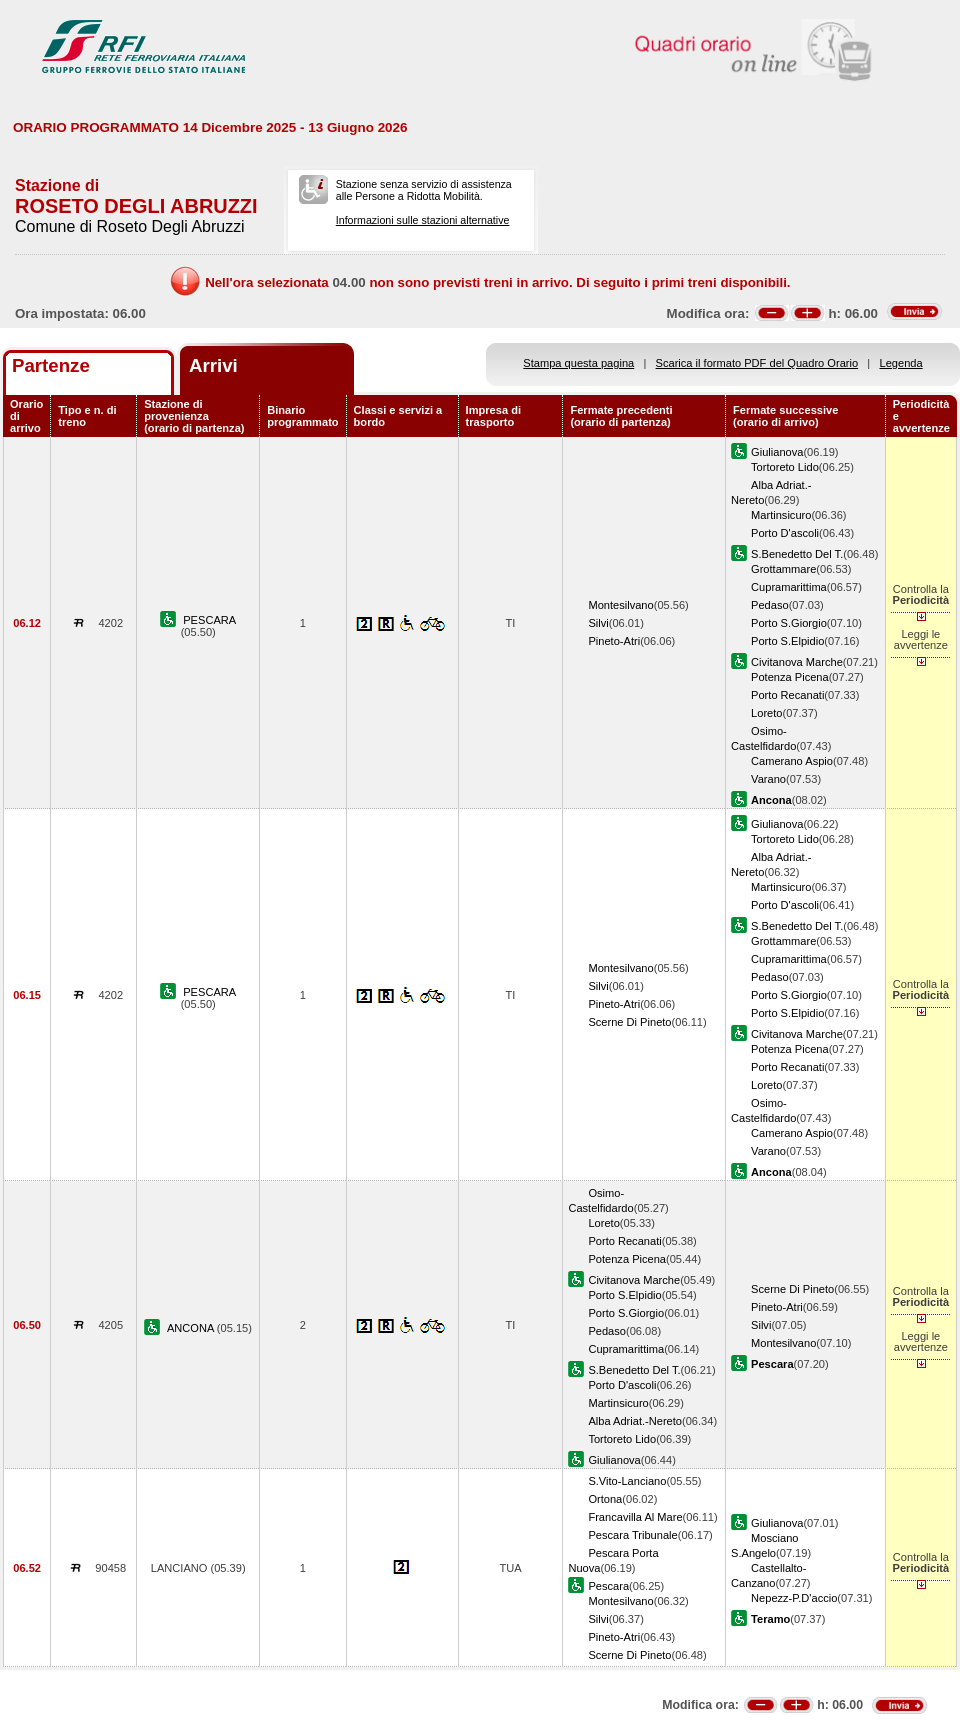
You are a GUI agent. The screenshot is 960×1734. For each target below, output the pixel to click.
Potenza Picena (790, 677)
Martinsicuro (781, 515)
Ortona (605, 1499)
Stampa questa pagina (578, 363)
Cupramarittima (789, 587)
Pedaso (770, 605)
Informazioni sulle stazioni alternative (423, 220)
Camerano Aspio (792, 761)
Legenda (901, 363)
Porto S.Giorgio (789, 623)
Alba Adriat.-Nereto (635, 1421)
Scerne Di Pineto (629, 1022)
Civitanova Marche (797, 662)
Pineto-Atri (614, 641)
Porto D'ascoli (785, 533)
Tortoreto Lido (785, 467)
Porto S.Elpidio (787, 641)
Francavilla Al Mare (635, 1517)
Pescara (608, 1586)
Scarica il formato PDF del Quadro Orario (757, 363)
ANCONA (192, 1328)
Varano (768, 779)
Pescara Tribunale (632, 1535)
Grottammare (783, 569)
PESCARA (209, 620)
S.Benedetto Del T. (797, 554)
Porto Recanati (787, 695)
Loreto (766, 713)
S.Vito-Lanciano (627, 1481)
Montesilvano (620, 605)
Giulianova (777, 452)
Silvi (598, 623)
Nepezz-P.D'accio (794, 1598)
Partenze (51, 365)
